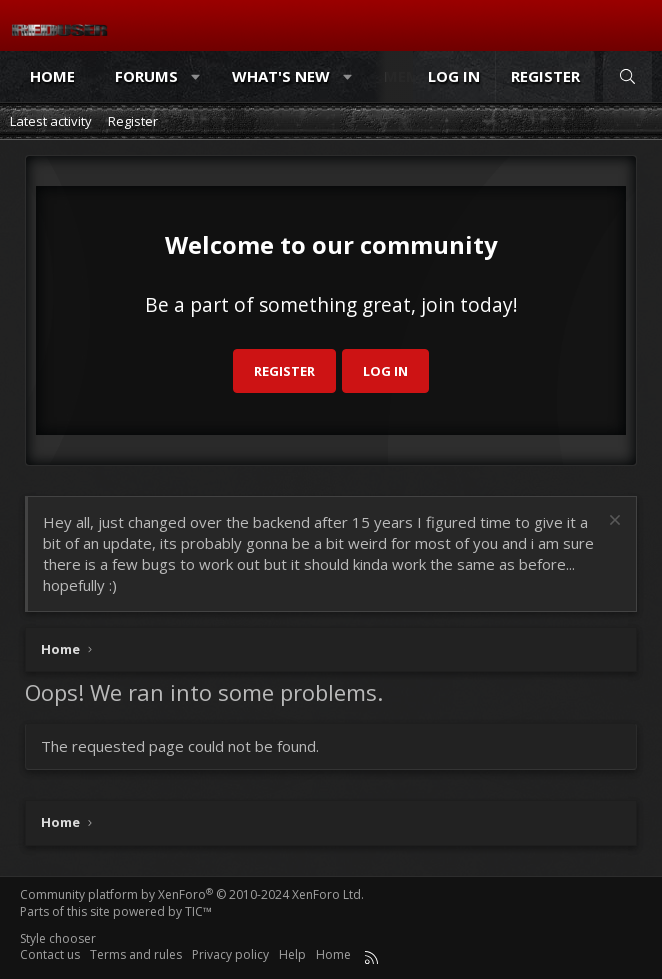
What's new (281, 76)
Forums (146, 76)
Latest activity (51, 121)
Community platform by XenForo (192, 894)
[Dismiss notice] (612, 522)
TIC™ (198, 911)
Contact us (50, 954)
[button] (196, 76)
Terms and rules (136, 954)
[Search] (627, 76)
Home (52, 76)
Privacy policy (230, 954)
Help (292, 954)
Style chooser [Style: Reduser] (58, 938)
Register (133, 121)
